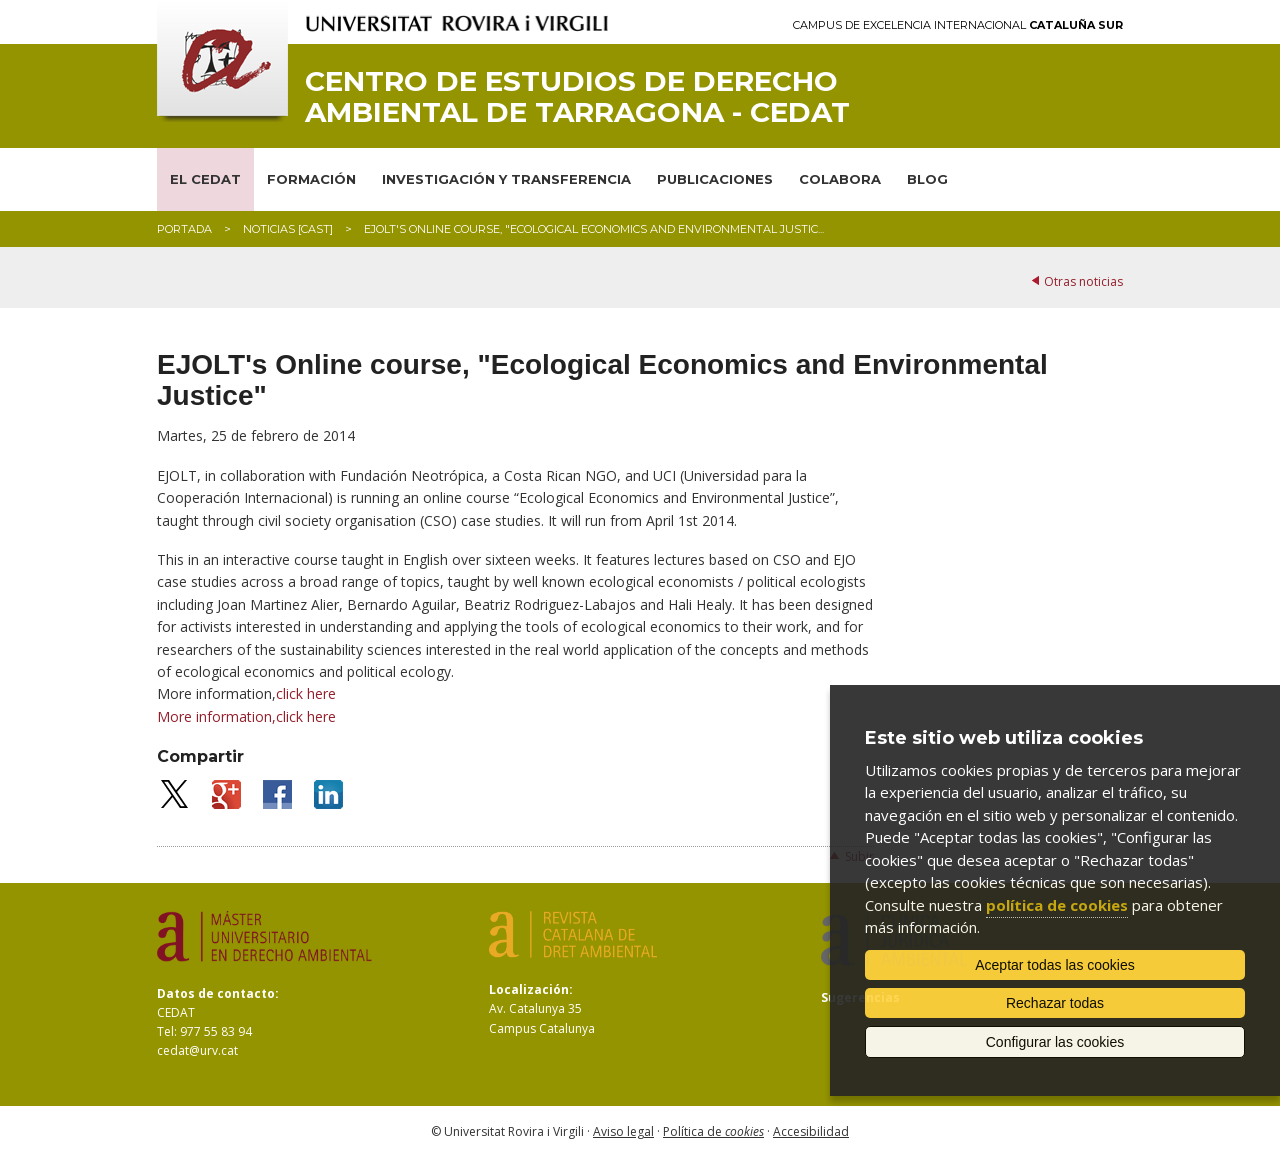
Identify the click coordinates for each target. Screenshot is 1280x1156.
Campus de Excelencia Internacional (958, 25)
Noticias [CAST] (288, 229)
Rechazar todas (1055, 1003)
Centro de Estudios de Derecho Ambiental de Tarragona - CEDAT (577, 97)
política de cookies (1057, 905)
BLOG (927, 179)
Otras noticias (1083, 281)
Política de (713, 1131)
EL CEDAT (205, 179)
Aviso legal (623, 1131)
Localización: (531, 989)
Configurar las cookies (1055, 1042)
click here (306, 716)
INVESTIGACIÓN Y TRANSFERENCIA (506, 179)
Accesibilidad (811, 1131)
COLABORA (840, 179)
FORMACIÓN (311, 179)
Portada (184, 229)
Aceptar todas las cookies (1055, 965)
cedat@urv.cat (197, 1050)
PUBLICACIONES (715, 179)
